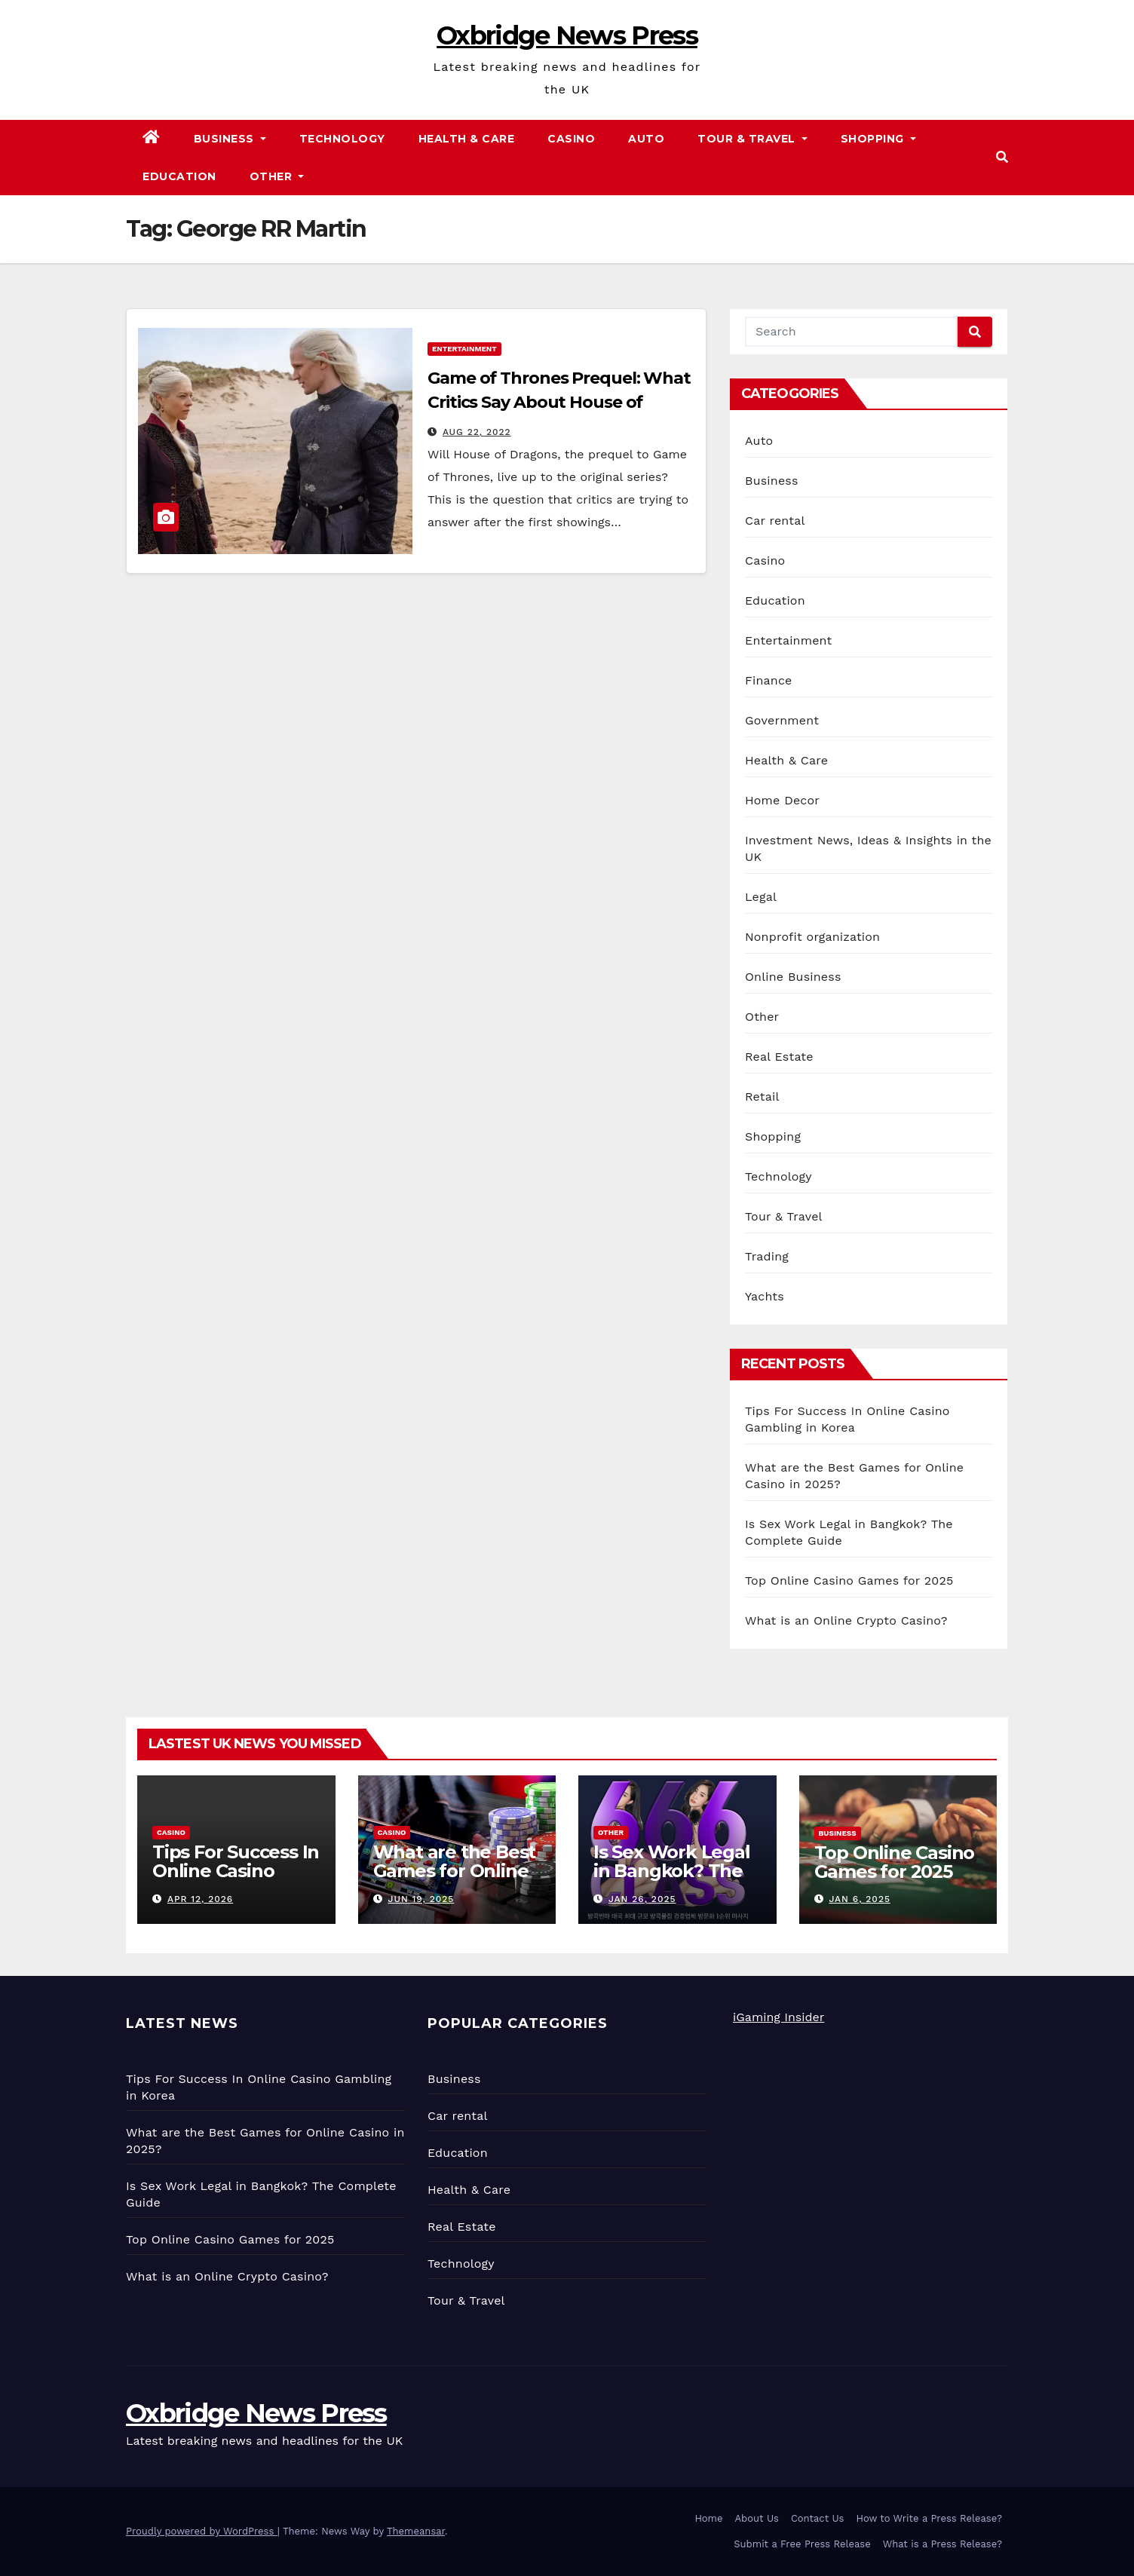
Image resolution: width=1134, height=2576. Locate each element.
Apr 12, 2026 (200, 1899)
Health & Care (466, 138)
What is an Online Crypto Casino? (846, 1620)
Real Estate (779, 1056)
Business (230, 138)
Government (782, 720)
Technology (342, 138)
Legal (761, 897)
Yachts (764, 1296)
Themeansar (416, 2531)
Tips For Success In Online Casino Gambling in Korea (235, 1871)
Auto (646, 138)
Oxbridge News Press (567, 35)
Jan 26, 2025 (642, 1899)
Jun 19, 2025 (421, 1899)
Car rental (775, 520)
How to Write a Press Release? (929, 2518)
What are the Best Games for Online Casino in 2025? (454, 1871)
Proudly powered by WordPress (201, 2531)
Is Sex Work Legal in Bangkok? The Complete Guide (671, 1871)
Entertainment (464, 349)
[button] (1002, 157)
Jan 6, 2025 (859, 1899)
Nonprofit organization (812, 937)
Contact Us (817, 2518)
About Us (757, 2518)
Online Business (793, 976)
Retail (762, 1096)
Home (708, 2518)
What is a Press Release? (942, 2544)
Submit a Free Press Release (802, 2544)
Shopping (878, 138)
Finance (768, 680)
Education (179, 176)
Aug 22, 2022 (477, 432)
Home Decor (782, 800)
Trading (767, 1256)
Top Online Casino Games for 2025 (849, 1580)
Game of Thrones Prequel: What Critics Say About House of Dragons (559, 402)
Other (277, 176)
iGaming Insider (778, 2017)
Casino (571, 138)
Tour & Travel (752, 138)
